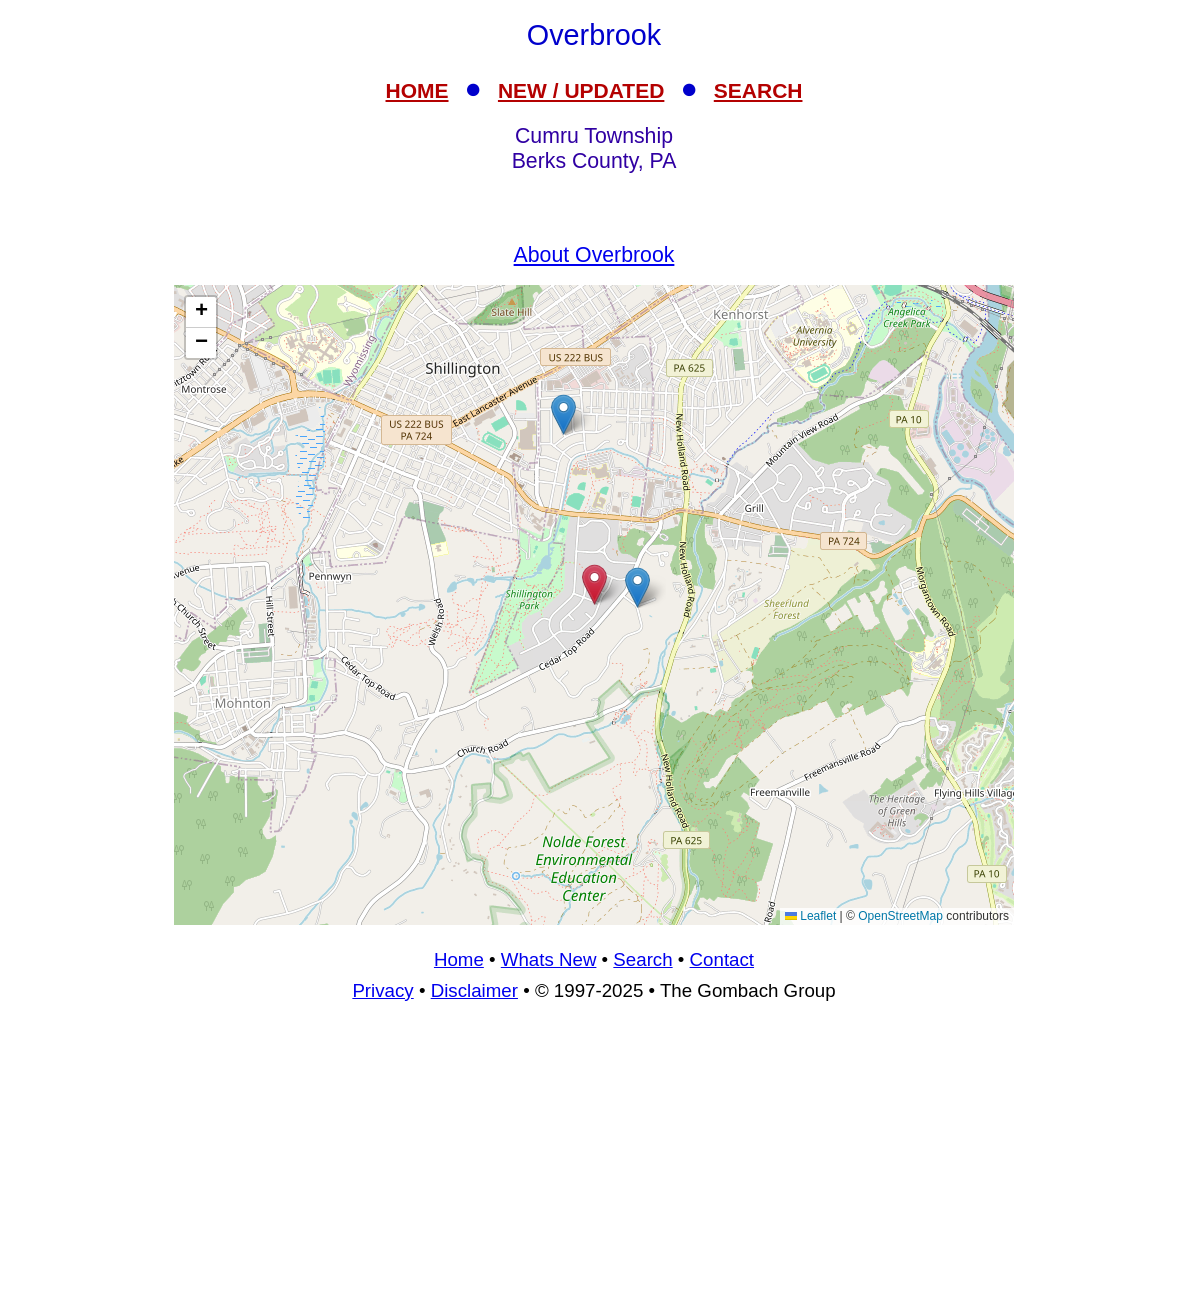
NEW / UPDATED (581, 90)
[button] (637, 587)
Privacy (382, 990)
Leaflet (810, 916)
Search (642, 959)
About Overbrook (594, 255)
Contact (722, 959)
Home (459, 959)
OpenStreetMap (900, 916)
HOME (417, 90)
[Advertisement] (594, 1164)
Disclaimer (474, 990)
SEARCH (758, 90)
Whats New (549, 959)
